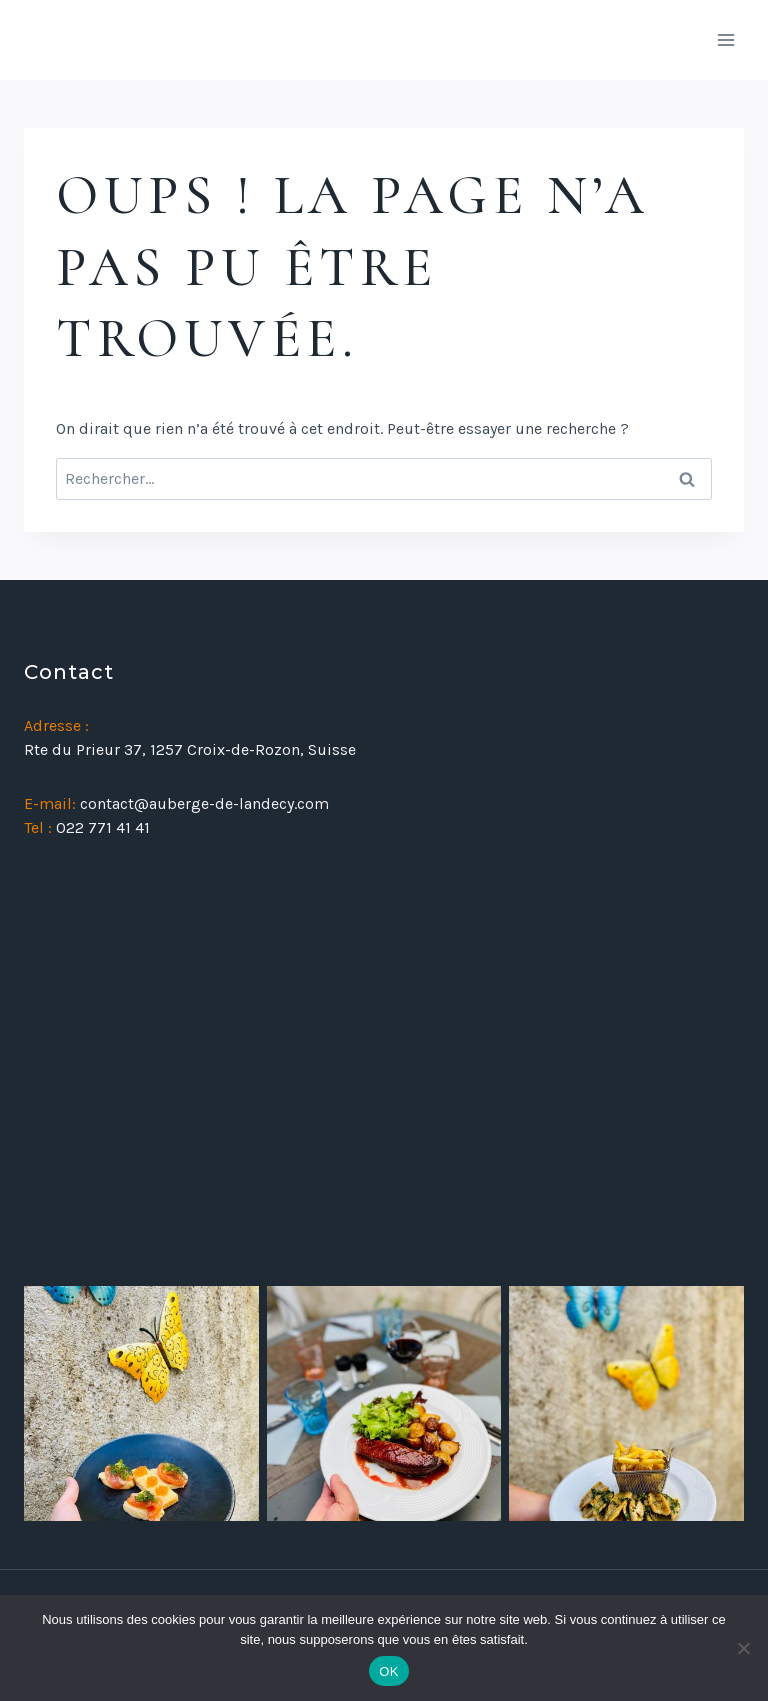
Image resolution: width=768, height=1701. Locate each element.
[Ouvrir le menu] (725, 39)
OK (388, 1671)
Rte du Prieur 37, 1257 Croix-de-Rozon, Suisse (190, 749)
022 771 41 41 (103, 827)
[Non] (743, 1648)
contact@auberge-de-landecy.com (204, 803)
